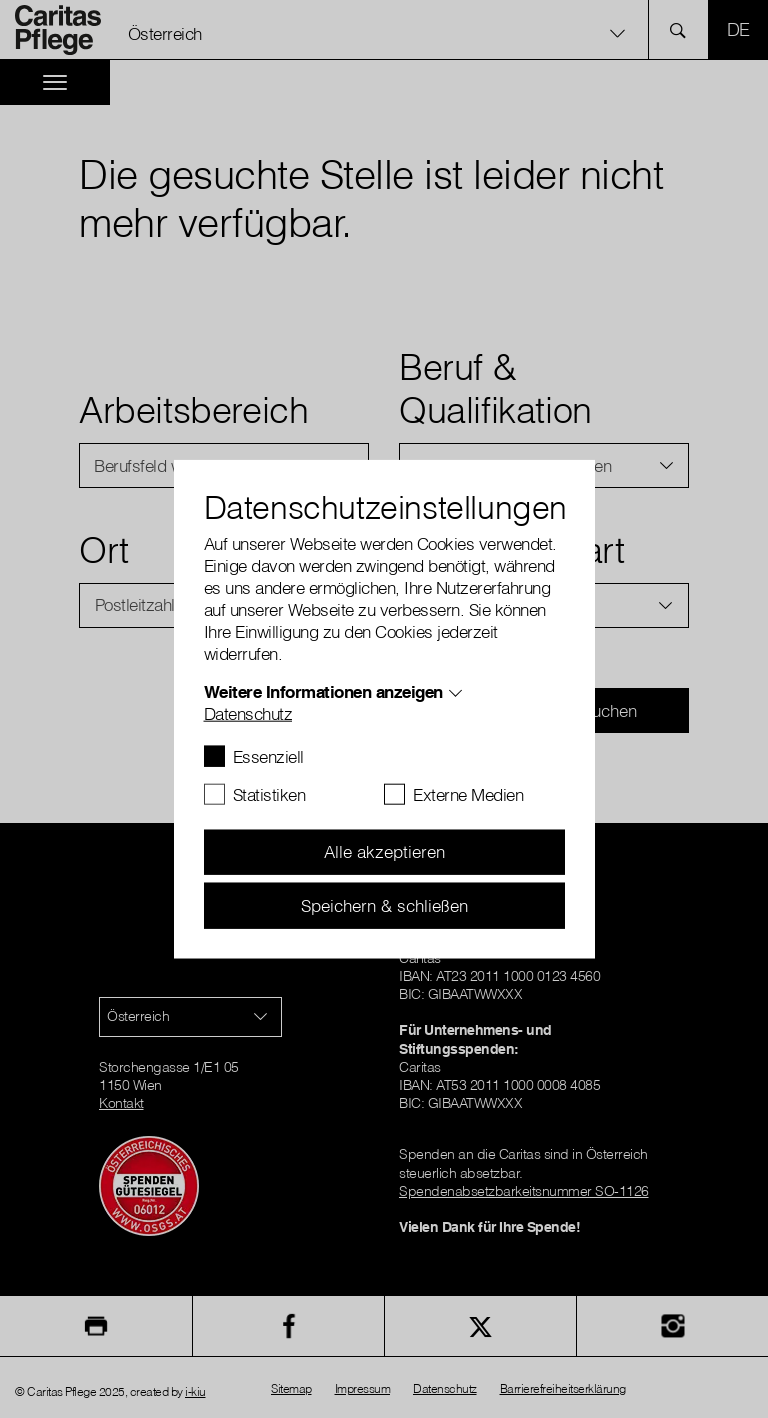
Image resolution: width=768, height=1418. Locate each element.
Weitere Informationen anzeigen (323, 690)
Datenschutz (248, 712)
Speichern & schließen (384, 904)
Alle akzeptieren (384, 851)
